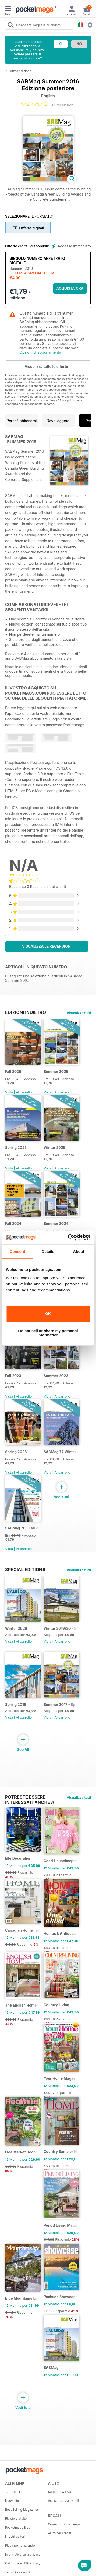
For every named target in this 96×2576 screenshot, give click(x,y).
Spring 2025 (16, 1147)
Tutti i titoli (12, 2492)
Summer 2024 (56, 1223)
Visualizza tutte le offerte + (48, 366)
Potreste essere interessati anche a (29, 1797)
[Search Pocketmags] (10, 25)
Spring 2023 (16, 1452)
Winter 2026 (16, 1628)
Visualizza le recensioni (47, 946)
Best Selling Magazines (22, 2510)
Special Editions (25, 1569)
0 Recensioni (63, 105)
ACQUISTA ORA (70, 288)
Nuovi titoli (12, 2501)
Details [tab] (48, 1251)
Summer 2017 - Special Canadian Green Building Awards (61, 1704)
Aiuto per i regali (60, 2533)
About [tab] (78, 1251)
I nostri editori (15, 2536)
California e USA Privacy (22, 2563)
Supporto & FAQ (59, 2492)
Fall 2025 (13, 1071)
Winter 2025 (54, 1147)
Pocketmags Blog (17, 2527)
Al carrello (24, 1092)
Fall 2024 (13, 1223)
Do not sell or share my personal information (48, 1333)
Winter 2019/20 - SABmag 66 (61, 1628)
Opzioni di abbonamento (40, 352)
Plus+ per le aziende (20, 2545)
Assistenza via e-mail (63, 2501)
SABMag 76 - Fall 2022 (22, 1528)
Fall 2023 (13, 1376)
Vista (9, 1092)
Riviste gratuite (16, 2518)
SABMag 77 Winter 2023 (61, 1452)
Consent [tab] (17, 1251)
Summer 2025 (56, 1071)
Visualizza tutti (79, 1013)
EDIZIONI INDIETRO (25, 1012)
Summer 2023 (56, 1376)
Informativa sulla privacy (22, 2554)
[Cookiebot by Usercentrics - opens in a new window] (68, 1237)
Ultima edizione (20, 71)
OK (48, 1313)
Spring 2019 (15, 1704)
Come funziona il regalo (65, 2524)
